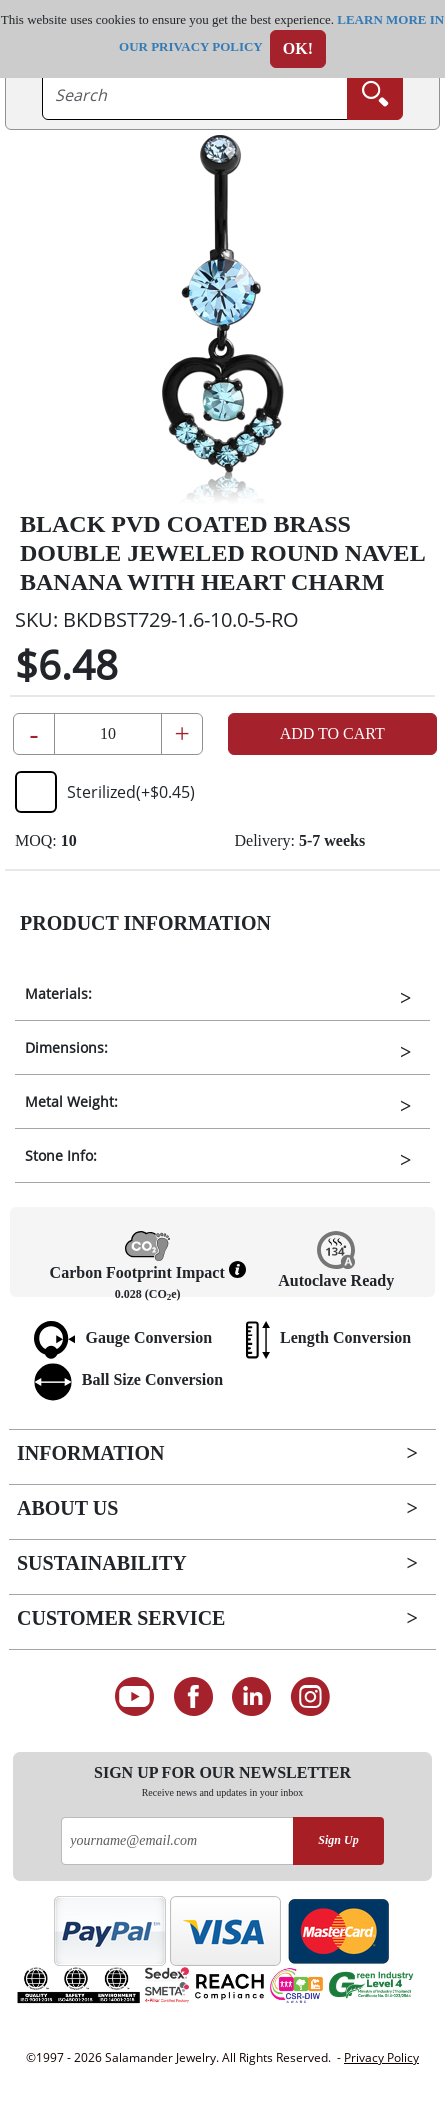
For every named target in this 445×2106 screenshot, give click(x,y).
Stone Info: (61, 1155)
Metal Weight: (71, 1101)
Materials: (58, 993)
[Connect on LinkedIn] (252, 1697)
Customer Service (121, 1618)
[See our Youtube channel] (134, 1697)
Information (90, 1453)
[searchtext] (195, 95)
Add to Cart (332, 733)
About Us (67, 1508)
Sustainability (102, 1563)
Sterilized (105, 792)
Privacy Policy (381, 2057)
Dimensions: (66, 1047)
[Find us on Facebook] (193, 1697)
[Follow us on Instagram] (310, 1697)
